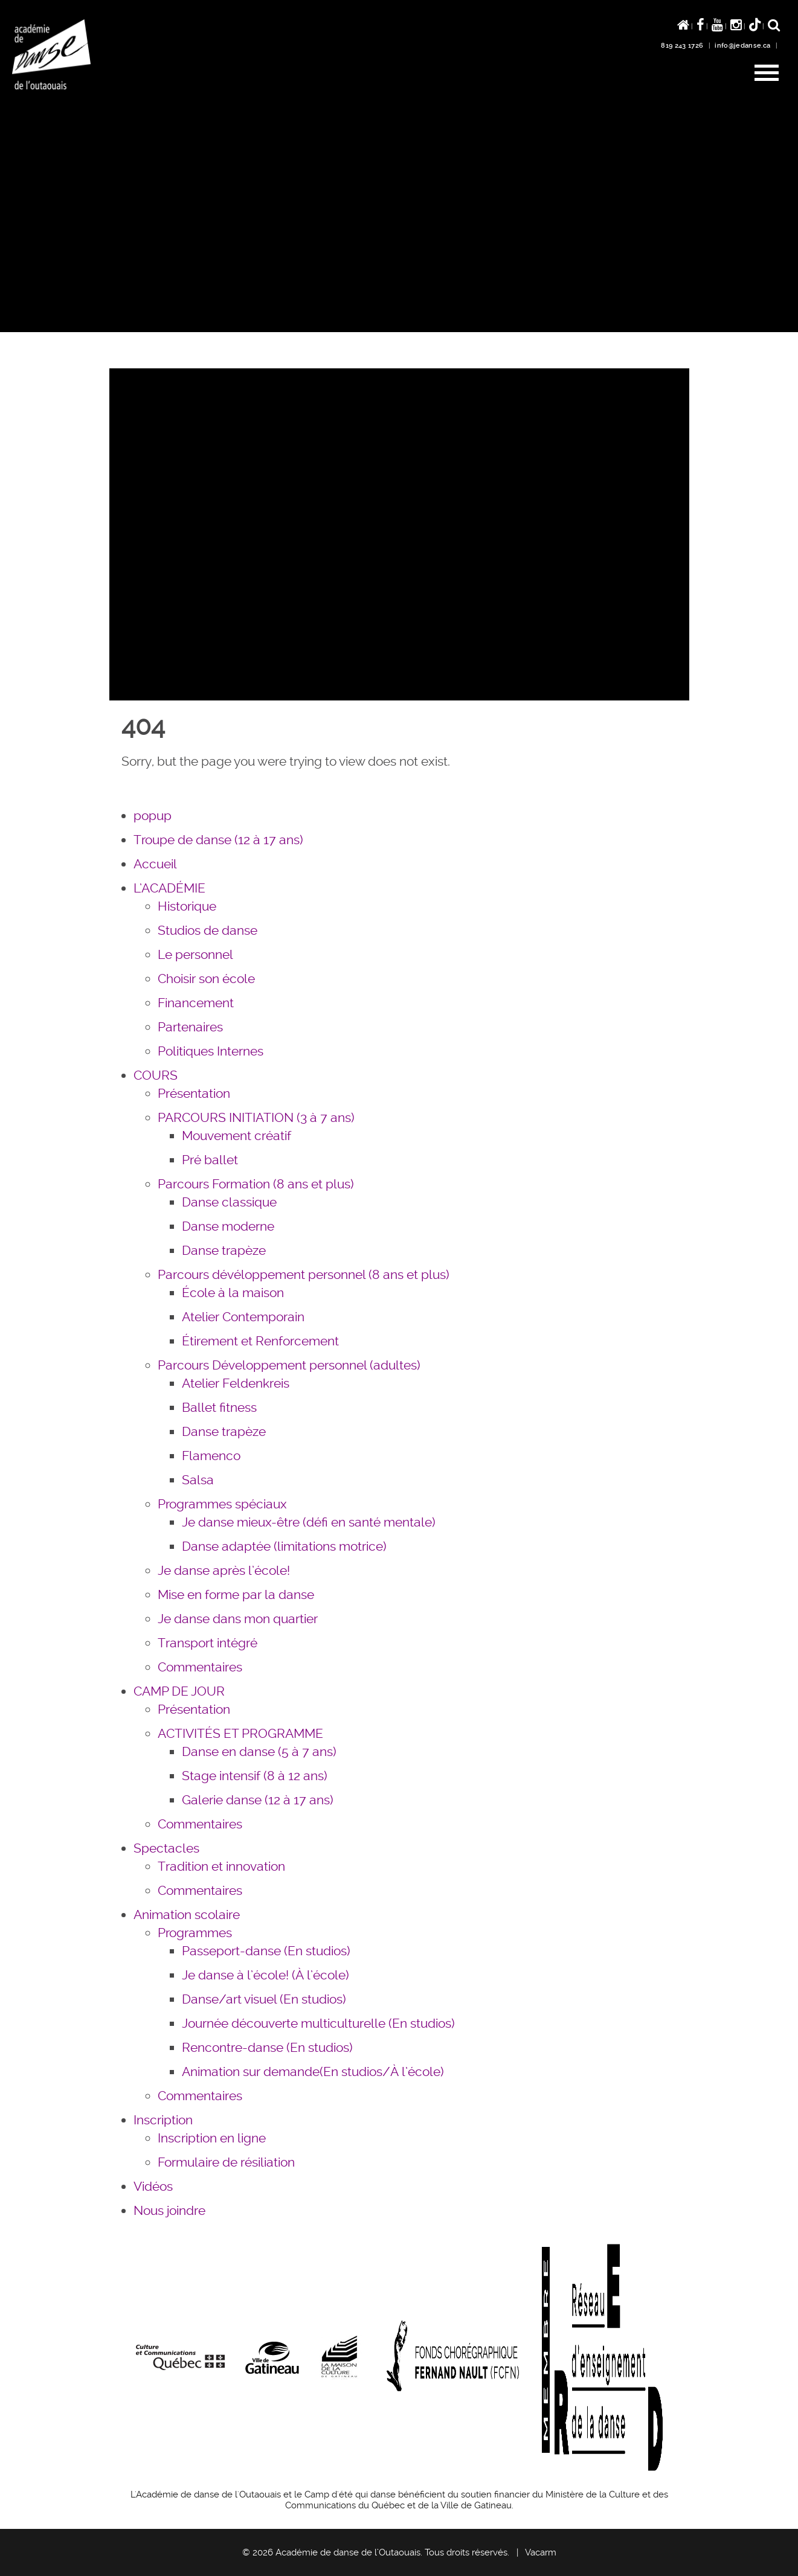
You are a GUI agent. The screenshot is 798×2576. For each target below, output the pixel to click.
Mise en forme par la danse (236, 1594)
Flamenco (211, 1455)
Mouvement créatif (236, 1135)
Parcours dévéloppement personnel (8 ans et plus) (303, 1274)
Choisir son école (206, 978)
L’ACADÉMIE (169, 888)
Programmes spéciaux (222, 1503)
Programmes (195, 1932)
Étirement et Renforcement (260, 1340)
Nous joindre (169, 2210)
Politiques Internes (210, 1051)
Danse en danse (259, 1751)
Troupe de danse (218, 839)
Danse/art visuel (264, 1999)
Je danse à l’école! (265, 1974)
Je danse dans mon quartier (238, 1618)
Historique (187, 906)
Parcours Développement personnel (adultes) (289, 1365)
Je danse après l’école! (224, 1570)
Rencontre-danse (267, 2047)
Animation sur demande (313, 2071)
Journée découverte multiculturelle (318, 2023)
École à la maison (233, 1292)
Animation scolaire (187, 1914)
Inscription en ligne (212, 2137)
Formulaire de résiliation (226, 2162)
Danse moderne (228, 1226)
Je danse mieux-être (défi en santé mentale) (309, 1522)
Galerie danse (257, 1799)
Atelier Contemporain (243, 1316)
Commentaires (200, 1666)
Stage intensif (254, 1775)
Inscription (163, 2119)
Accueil (155, 863)
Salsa (198, 1479)
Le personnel (195, 954)
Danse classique (229, 1202)
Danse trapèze (224, 1250)
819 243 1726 (682, 46)
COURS (156, 1075)
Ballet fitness (219, 1407)
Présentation (194, 1093)
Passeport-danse (266, 1950)
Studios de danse (207, 930)
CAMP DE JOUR (179, 1691)
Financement (196, 1002)
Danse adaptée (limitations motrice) (284, 1546)
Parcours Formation (256, 1183)
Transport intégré (207, 1642)
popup (153, 815)
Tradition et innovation (221, 1866)
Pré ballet (210, 1159)
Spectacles (166, 1848)
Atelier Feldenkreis (235, 1383)
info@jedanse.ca (742, 46)
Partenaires (190, 1026)
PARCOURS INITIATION (256, 1117)
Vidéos (153, 2186)
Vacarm (540, 2552)
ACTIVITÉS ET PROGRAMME (240, 1733)
